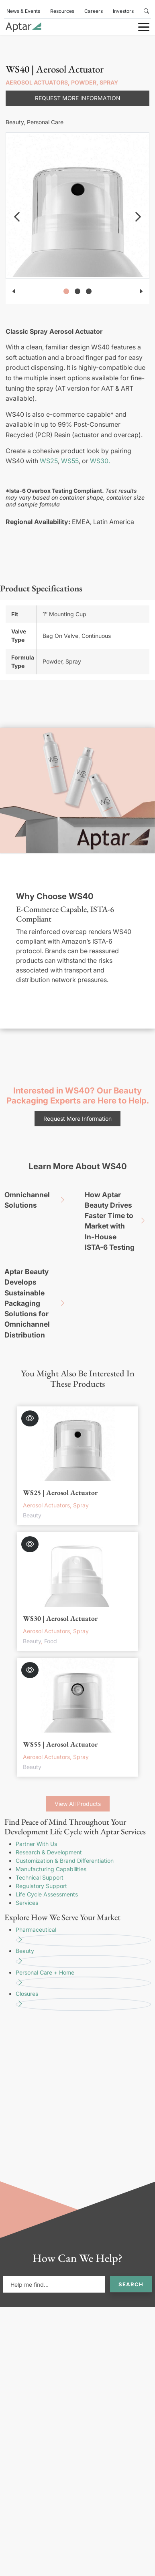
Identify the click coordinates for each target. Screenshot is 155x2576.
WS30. (100, 461)
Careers (93, 11)
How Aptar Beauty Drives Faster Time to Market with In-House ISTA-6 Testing (118, 1220)
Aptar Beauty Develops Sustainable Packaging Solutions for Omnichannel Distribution (37, 1303)
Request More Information (77, 98)
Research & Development (49, 1852)
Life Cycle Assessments (47, 1894)
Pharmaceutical (83, 1936)
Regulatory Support (41, 1885)
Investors (123, 11)
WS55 (70, 461)
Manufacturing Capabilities (51, 1869)
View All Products (78, 1803)
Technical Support (39, 1877)
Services (27, 1902)
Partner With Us (36, 1843)
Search (130, 2284)
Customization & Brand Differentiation (65, 1860)
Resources (62, 11)
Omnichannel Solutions (37, 1199)
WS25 (49, 461)
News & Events (23, 11)
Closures (83, 2000)
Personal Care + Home (83, 1979)
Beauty (83, 1957)
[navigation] (17, 217)
